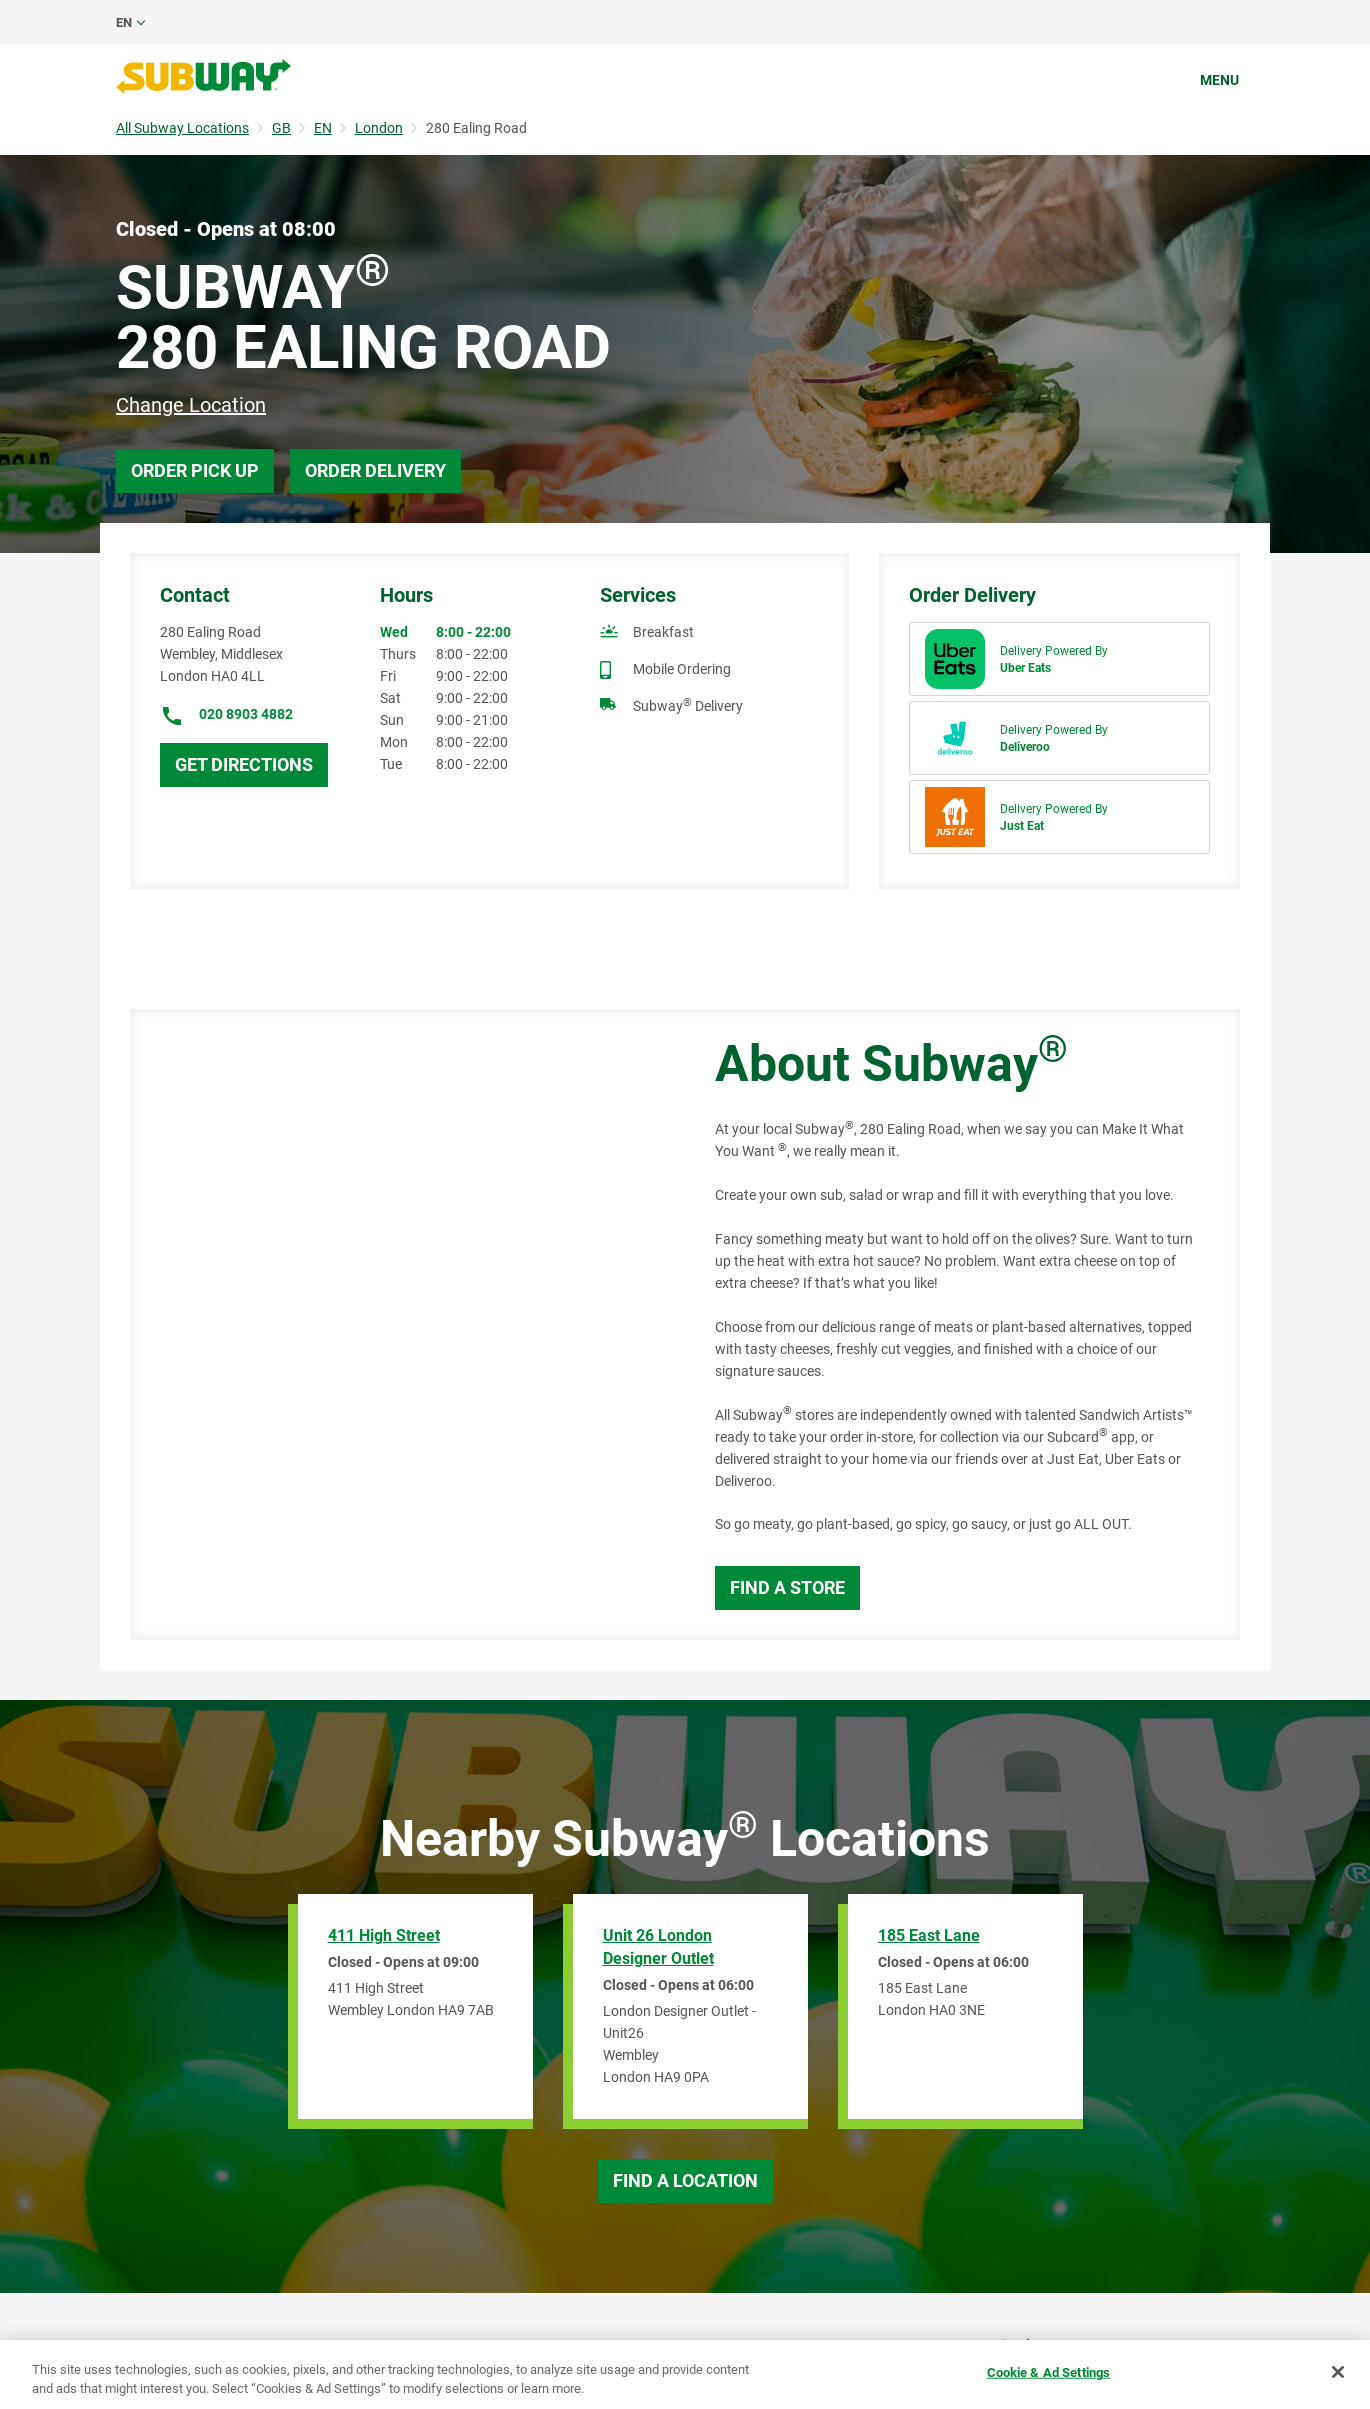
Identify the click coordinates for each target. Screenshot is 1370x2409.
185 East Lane (929, 1935)
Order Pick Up (195, 470)
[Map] (400, 1324)
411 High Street (384, 1935)
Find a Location (685, 2180)
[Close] (1338, 2372)
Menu (1219, 80)
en (124, 22)
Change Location (191, 405)
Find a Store (787, 1587)
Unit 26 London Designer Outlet (658, 1947)
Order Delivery (375, 470)
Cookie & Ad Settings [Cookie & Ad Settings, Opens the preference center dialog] (1049, 2372)
